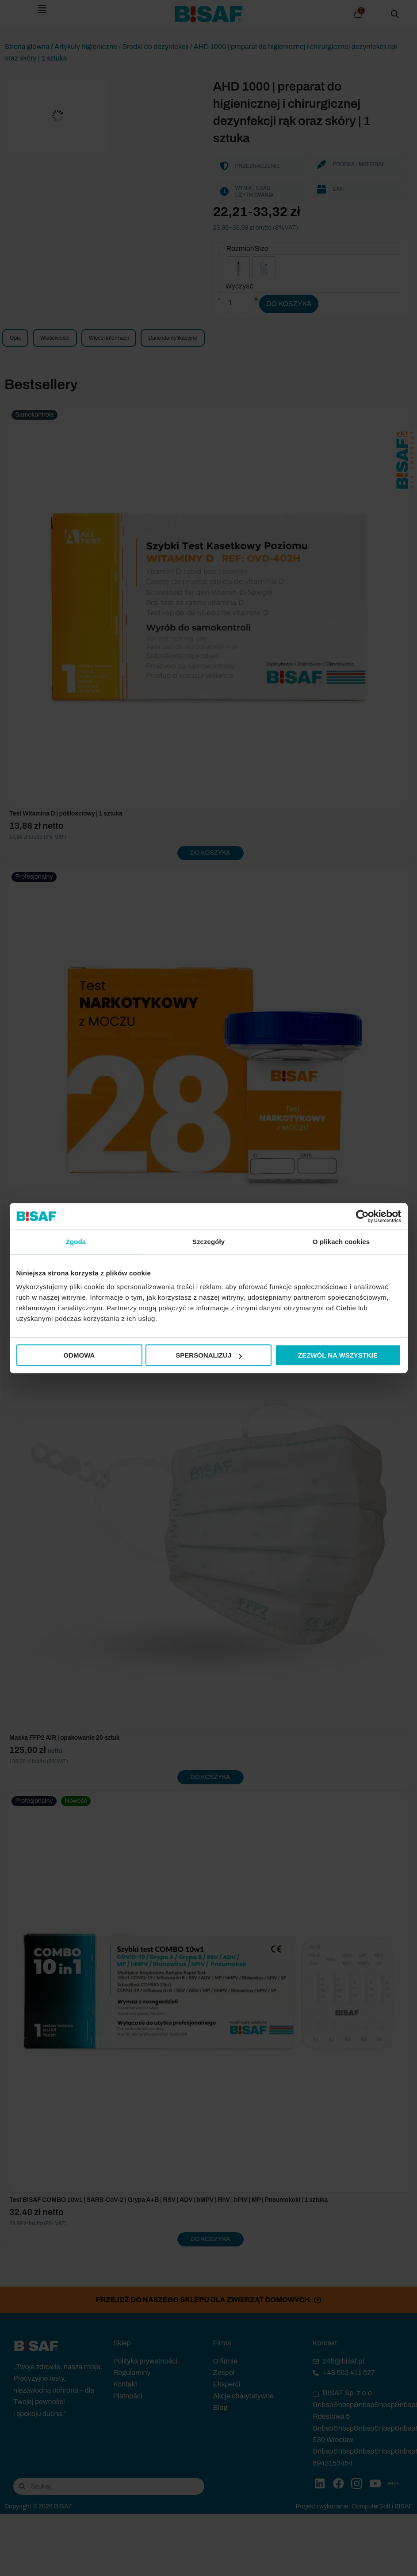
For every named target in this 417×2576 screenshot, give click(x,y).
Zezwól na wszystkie (338, 1355)
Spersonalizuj (209, 1355)
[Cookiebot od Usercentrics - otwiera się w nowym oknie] (362, 1216)
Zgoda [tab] (76, 1241)
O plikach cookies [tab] (341, 1241)
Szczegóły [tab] (208, 1241)
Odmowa (79, 1355)
